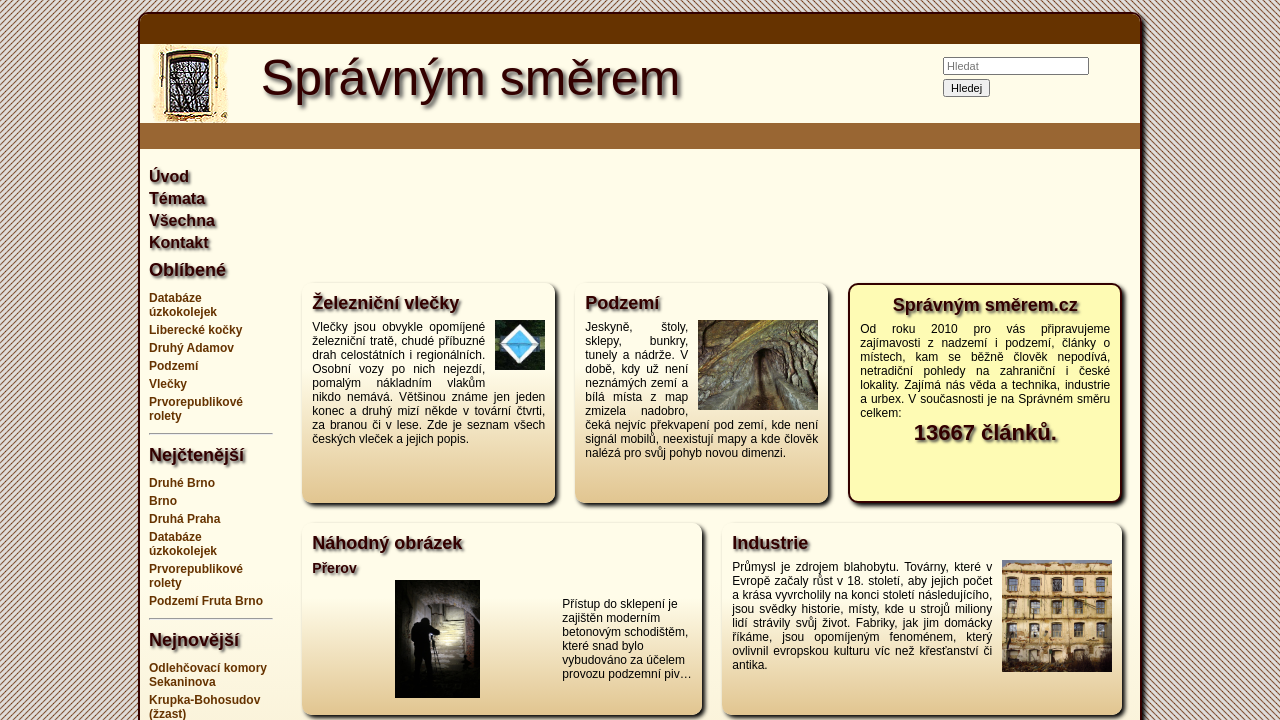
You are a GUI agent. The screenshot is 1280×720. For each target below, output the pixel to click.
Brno (163, 501)
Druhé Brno (182, 483)
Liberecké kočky (195, 330)
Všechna (182, 220)
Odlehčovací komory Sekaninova (208, 675)
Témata (177, 198)
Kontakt (179, 242)
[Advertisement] (1220, 360)
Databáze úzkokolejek (183, 305)
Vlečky (168, 384)
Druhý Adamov (191, 348)
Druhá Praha (184, 519)
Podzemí (173, 366)
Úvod (169, 176)
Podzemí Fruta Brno (206, 601)
